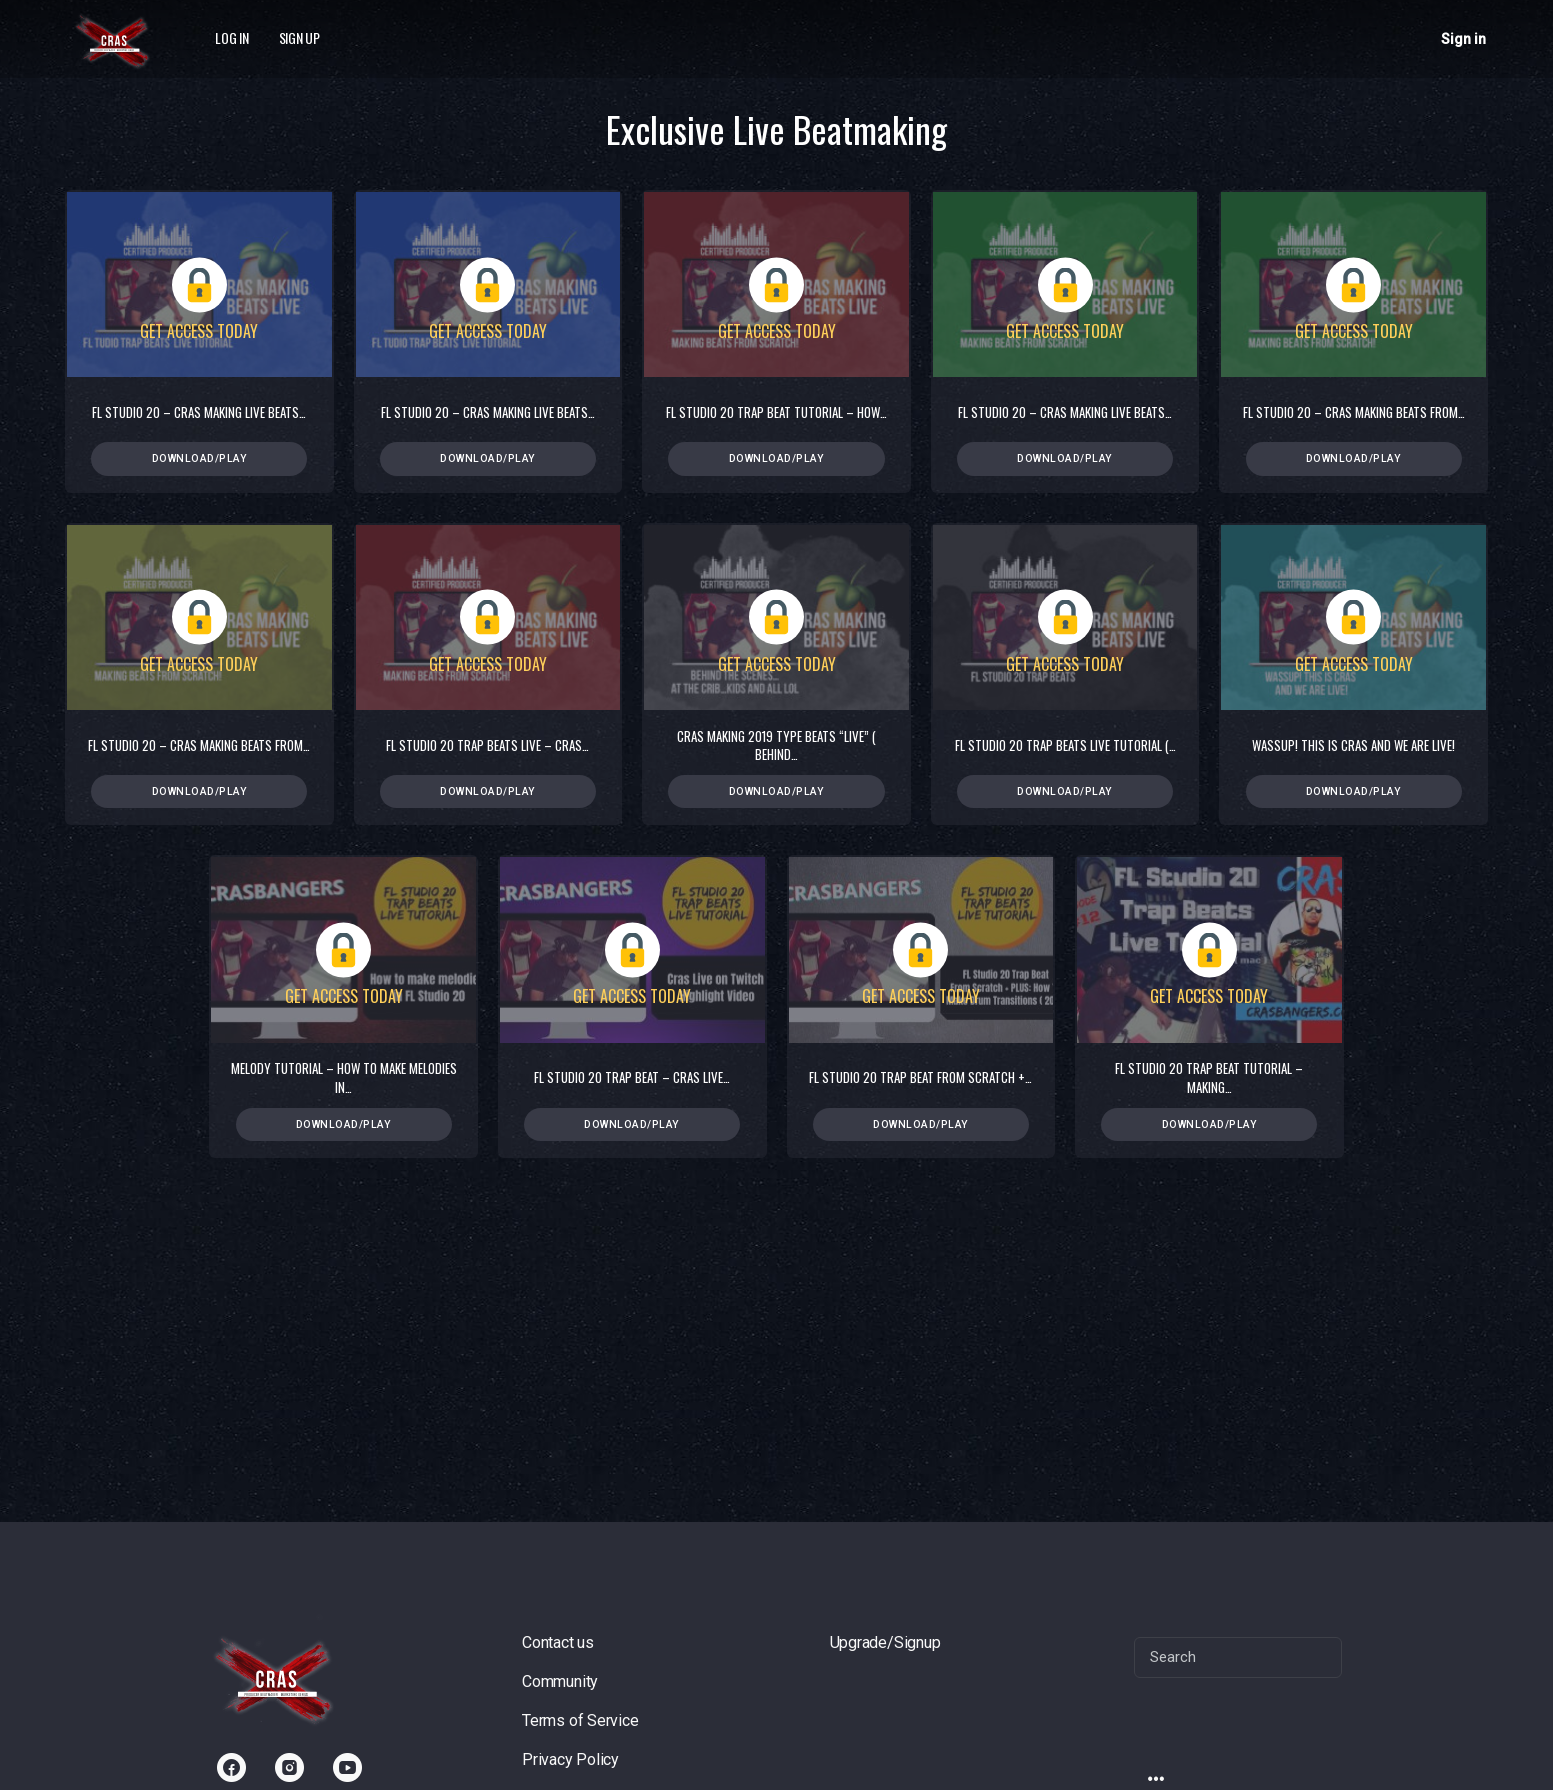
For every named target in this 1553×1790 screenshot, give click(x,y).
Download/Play (199, 458)
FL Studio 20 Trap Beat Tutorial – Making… (1209, 1079)
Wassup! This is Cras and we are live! (1353, 746)
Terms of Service (580, 1720)
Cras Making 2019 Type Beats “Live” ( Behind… (776, 746)
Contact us (558, 1642)
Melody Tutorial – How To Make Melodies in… (344, 1079)
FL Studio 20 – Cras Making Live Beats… (199, 412)
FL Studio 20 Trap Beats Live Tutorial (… (1065, 746)
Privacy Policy (570, 1759)
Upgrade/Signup (885, 1642)
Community (560, 1681)
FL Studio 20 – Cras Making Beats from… (1354, 412)
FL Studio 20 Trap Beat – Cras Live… (632, 1079)
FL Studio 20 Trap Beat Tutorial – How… (776, 412)
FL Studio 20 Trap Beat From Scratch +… (920, 1079)
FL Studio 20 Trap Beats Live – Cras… (487, 746)
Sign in (1463, 39)
